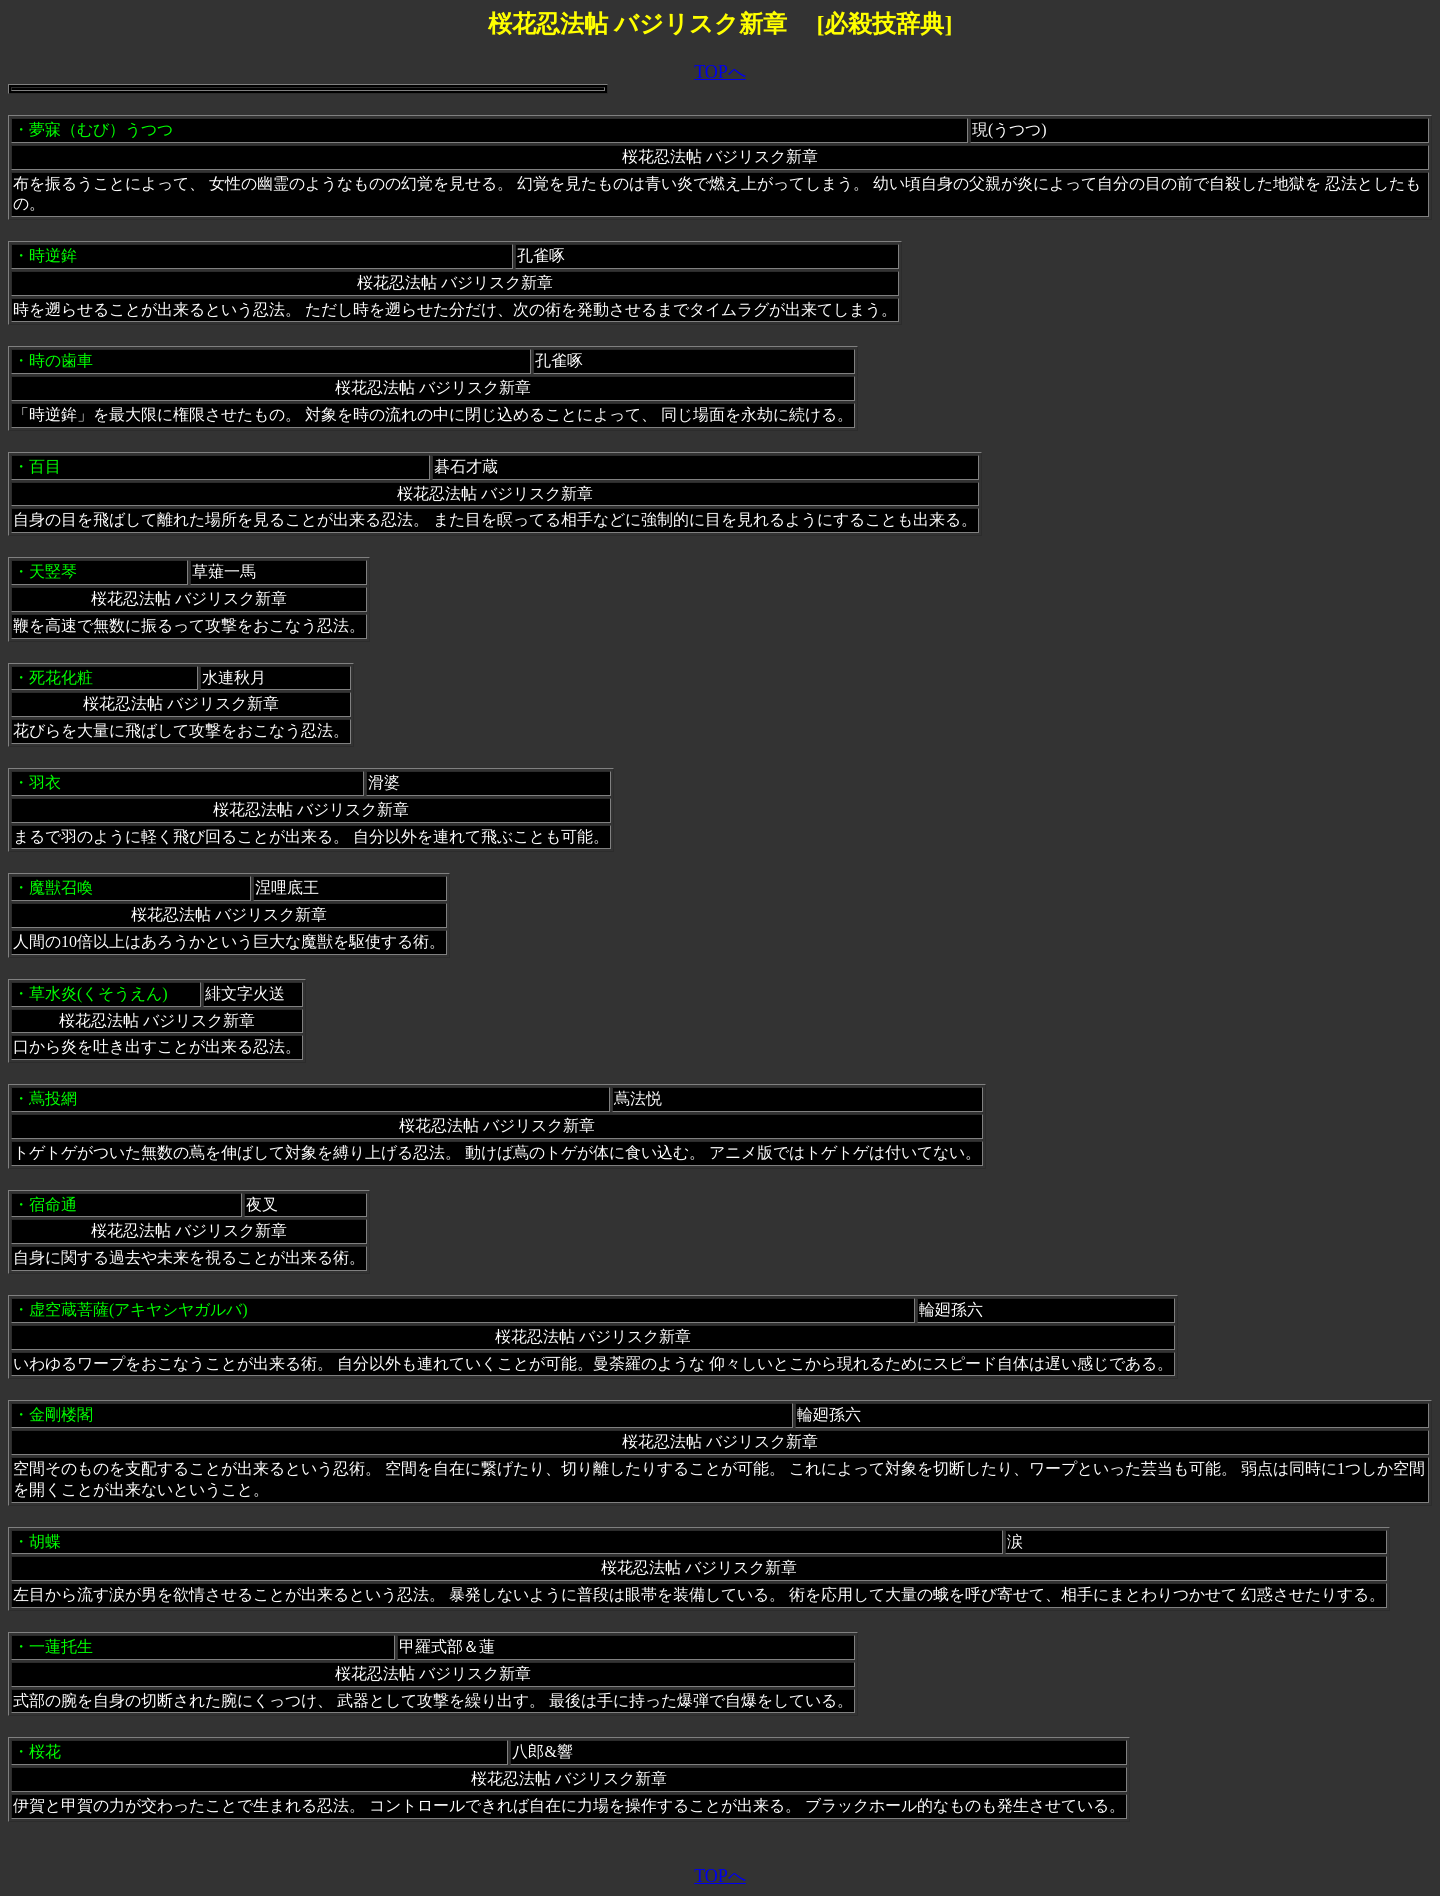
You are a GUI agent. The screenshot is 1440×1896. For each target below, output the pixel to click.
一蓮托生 (61, 1646)
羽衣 (45, 782)
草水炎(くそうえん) (98, 993)
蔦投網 (61, 1098)
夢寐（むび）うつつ (101, 129)
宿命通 (53, 1204)
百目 (45, 466)
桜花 (45, 1751)
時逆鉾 (53, 255)
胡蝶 (45, 1541)
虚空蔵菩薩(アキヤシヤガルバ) (138, 1309)
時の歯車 (61, 360)
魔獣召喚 (61, 887)
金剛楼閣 (61, 1414)
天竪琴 (53, 571)
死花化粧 (61, 677)
